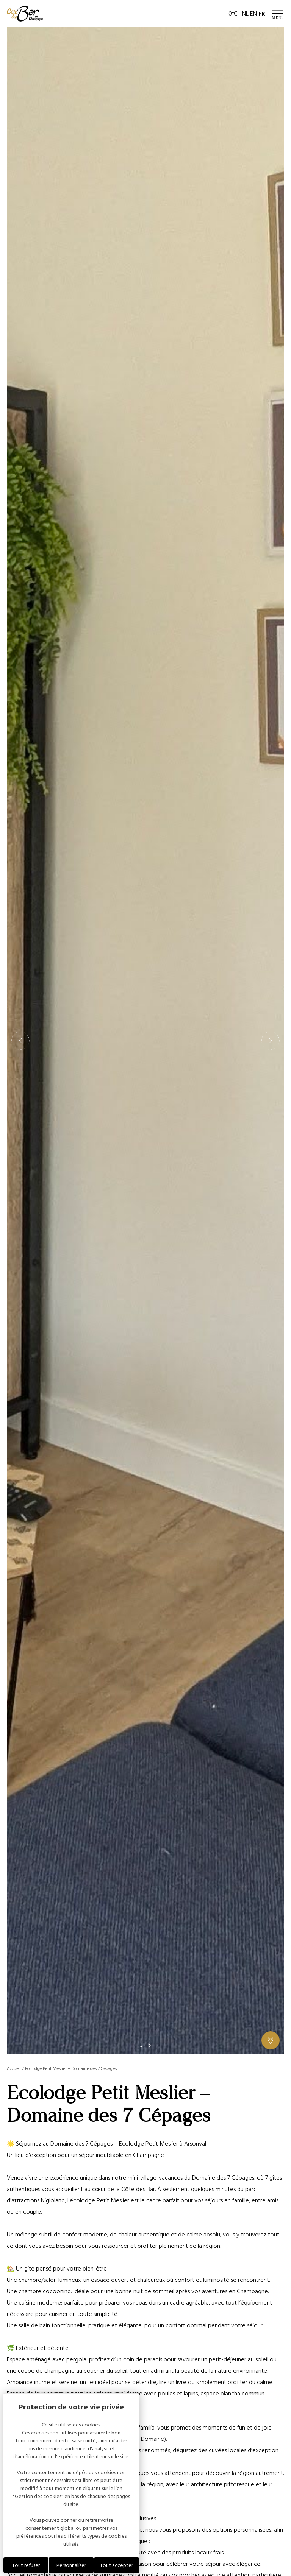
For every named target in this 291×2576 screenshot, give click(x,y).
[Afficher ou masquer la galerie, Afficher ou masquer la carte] (270, 2040)
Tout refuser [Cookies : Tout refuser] (26, 2565)
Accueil (14, 2068)
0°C (233, 14)
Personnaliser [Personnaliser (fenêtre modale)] (71, 2565)
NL (245, 14)
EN (253, 14)
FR (261, 14)
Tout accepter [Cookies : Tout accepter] (116, 2565)
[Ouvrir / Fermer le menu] (278, 14)
